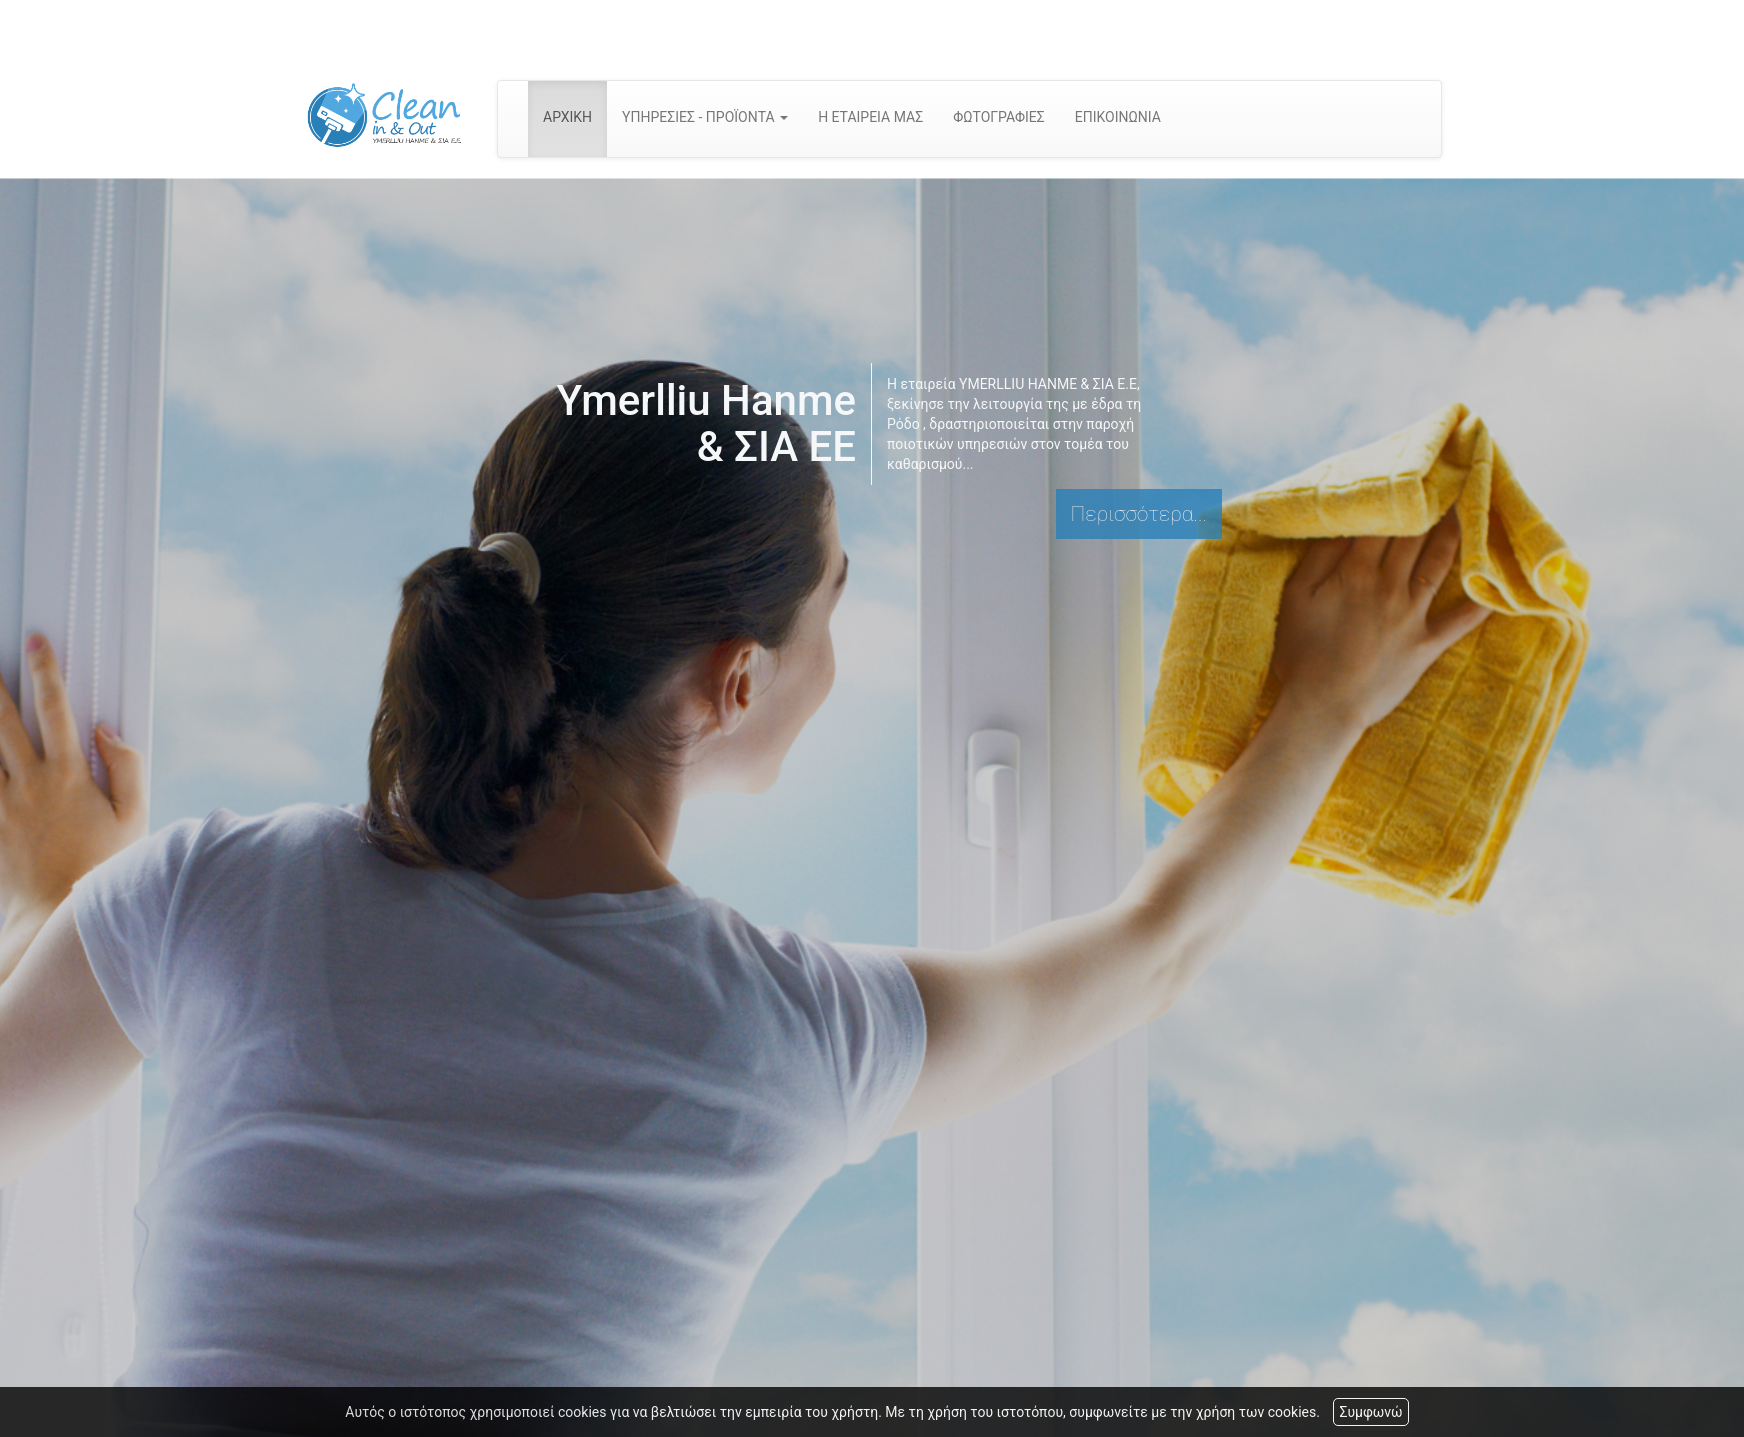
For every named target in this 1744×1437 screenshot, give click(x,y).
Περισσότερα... (1139, 514)
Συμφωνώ (1370, 1412)
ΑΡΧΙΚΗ (567, 117)
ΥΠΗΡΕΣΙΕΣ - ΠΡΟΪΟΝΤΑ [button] (705, 117)
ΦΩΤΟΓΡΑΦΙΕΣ (999, 117)
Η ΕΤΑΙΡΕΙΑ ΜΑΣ (870, 117)
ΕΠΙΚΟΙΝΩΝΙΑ (1118, 117)
